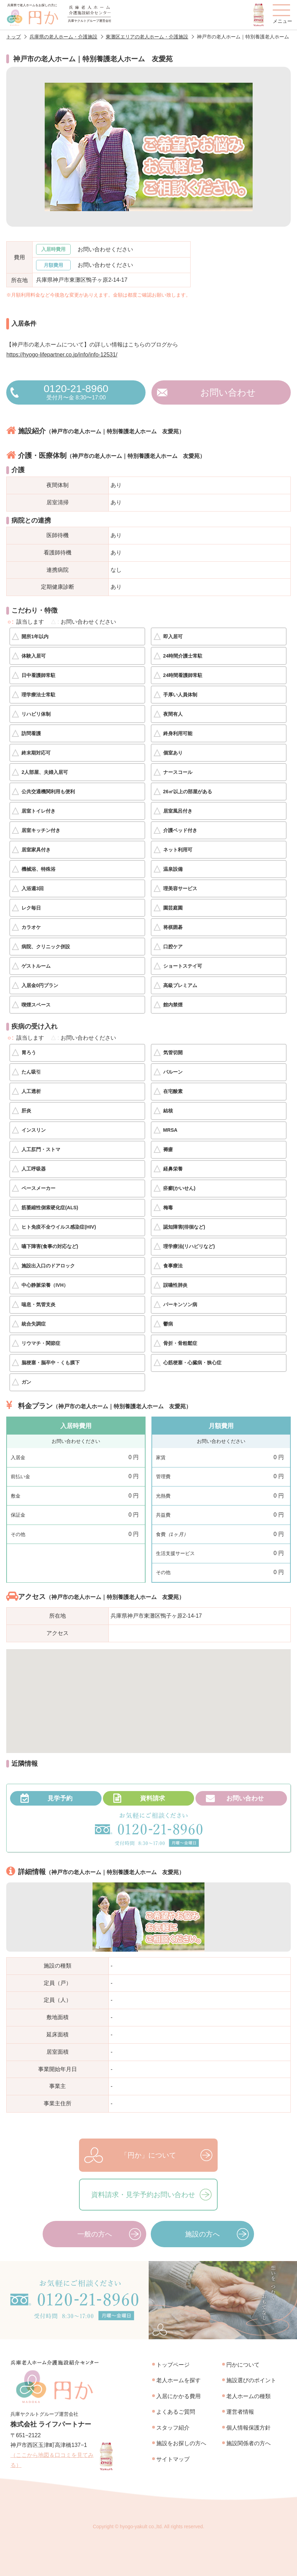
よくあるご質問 (175, 2412)
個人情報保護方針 (248, 2428)
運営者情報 (240, 2412)
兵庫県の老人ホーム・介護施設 (63, 36)
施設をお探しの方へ (181, 2443)
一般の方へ (94, 2234)
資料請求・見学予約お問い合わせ (143, 2194)
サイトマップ (173, 2459)
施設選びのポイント (251, 2380)
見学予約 (59, 1798)
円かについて (243, 2365)
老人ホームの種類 (248, 2396)
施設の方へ (202, 2234)
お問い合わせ (228, 392)
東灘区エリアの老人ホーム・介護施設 (147, 36)
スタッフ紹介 (173, 2428)
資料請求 (152, 1798)
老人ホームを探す (178, 2380)
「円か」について (148, 2155)
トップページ (173, 2365)
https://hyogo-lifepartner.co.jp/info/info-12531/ (61, 355)
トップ (13, 36)
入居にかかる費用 (178, 2396)
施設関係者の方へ (248, 2443)
